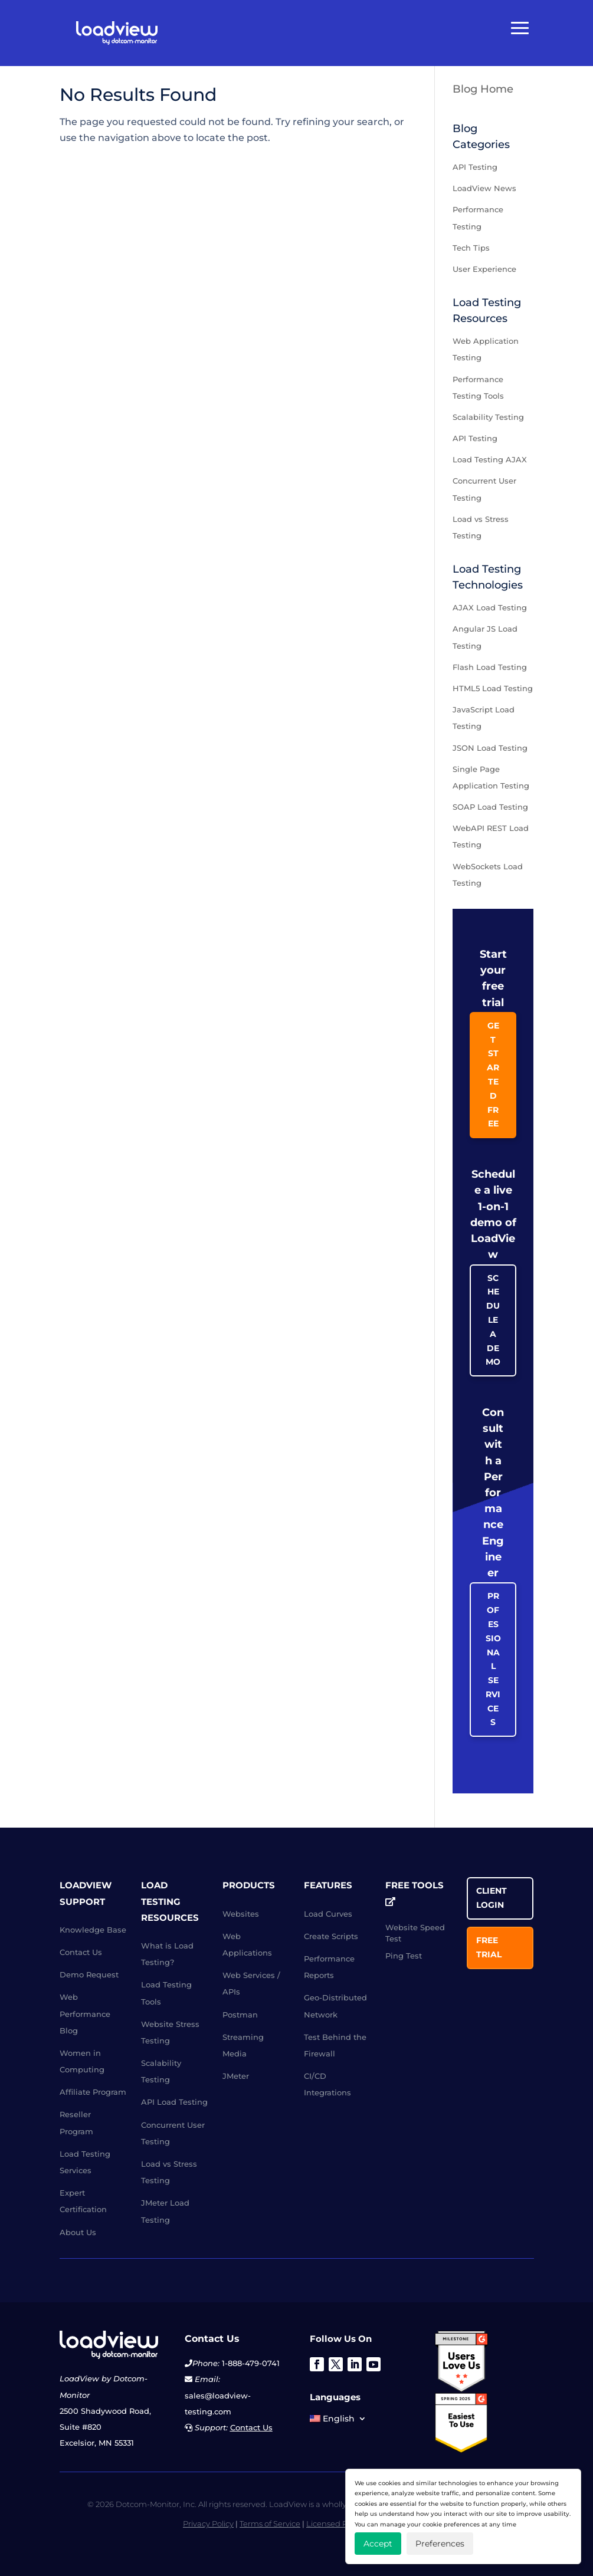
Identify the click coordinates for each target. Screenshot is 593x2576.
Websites (240, 1913)
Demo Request (89, 1974)
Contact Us (81, 1952)
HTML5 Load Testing (493, 688)
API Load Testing (174, 2102)
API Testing (475, 167)
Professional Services (493, 1659)
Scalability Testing (488, 417)
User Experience (484, 269)
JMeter (235, 2076)
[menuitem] (338, 2420)
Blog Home (483, 89)
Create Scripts (331, 1936)
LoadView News (484, 188)
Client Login (491, 1897)
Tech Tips (471, 247)
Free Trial (489, 1947)
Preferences (439, 2543)
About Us (78, 2232)
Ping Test (403, 1955)
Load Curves (328, 1913)
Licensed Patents (339, 2523)
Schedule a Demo (493, 1320)
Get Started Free (493, 1074)
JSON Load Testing (490, 748)
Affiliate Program (93, 2092)
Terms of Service (270, 2523)
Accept (377, 2543)
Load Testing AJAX (490, 459)
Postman (240, 2014)
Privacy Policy (208, 2523)
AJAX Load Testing (490, 607)
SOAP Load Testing (490, 806)
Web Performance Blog (85, 2013)
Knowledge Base (93, 1929)
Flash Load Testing (490, 667)
